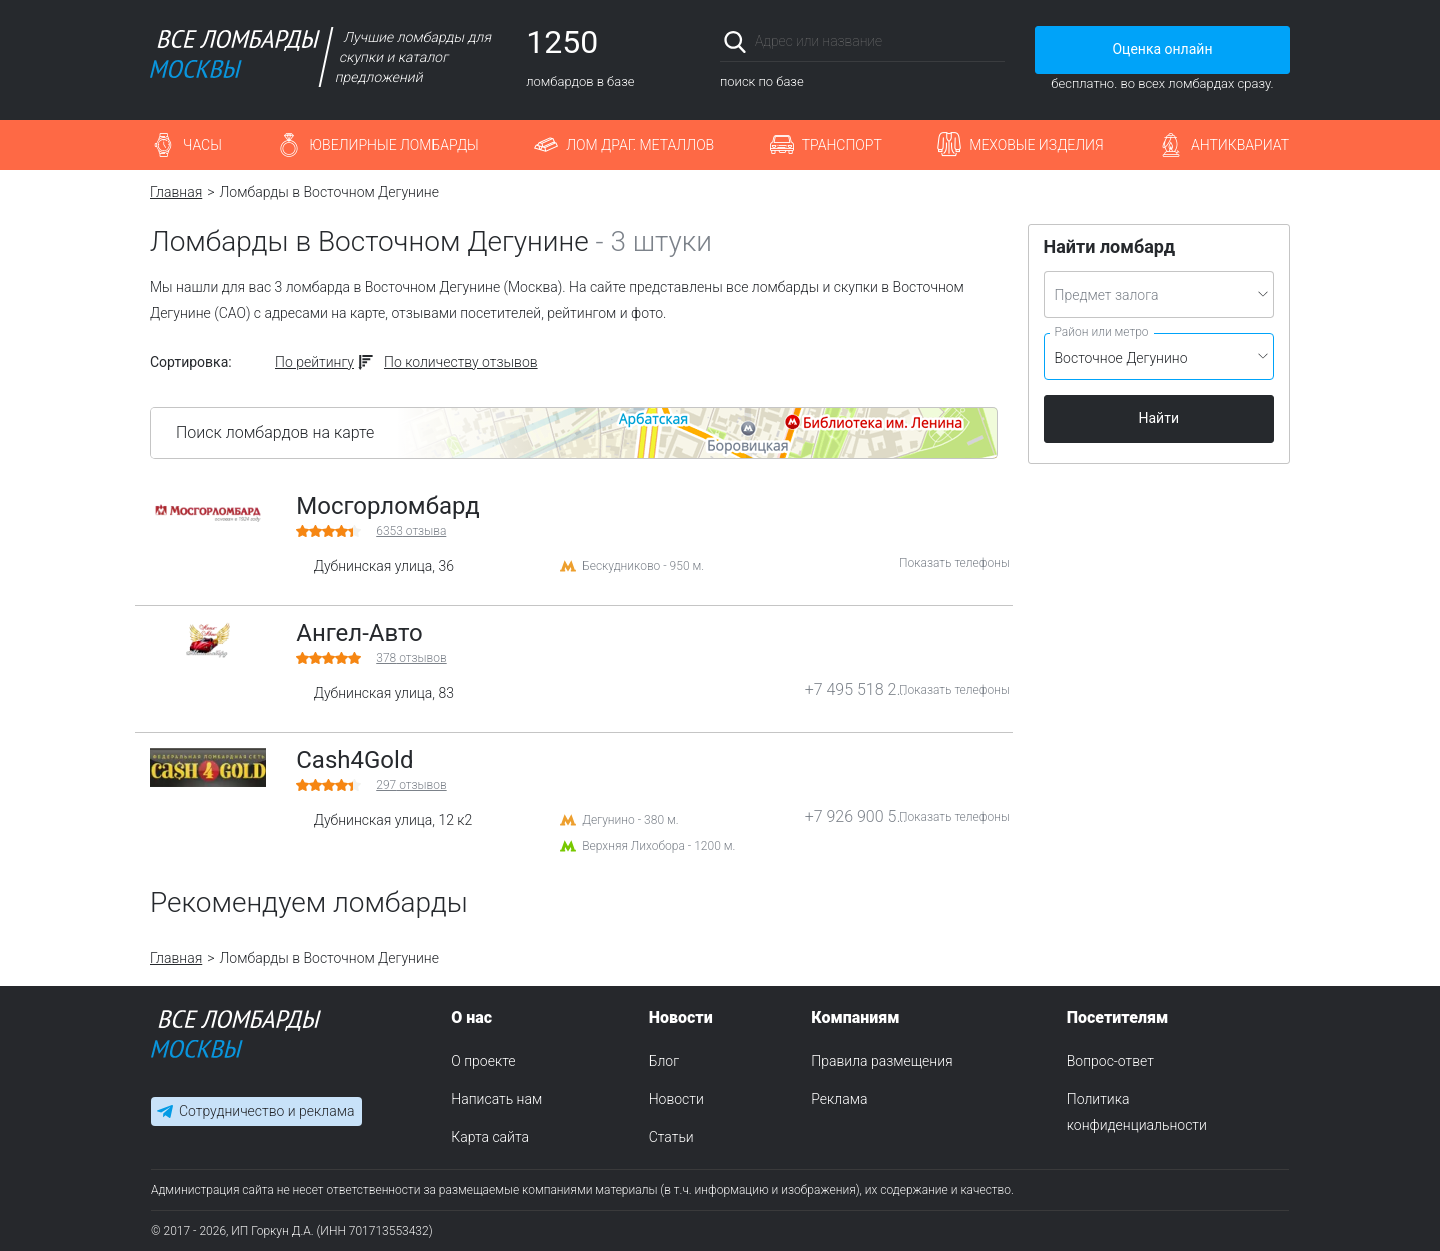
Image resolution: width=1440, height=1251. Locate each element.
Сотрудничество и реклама (266, 1111)
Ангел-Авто (359, 633)
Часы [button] (202, 145)
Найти (1159, 418)
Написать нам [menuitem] (496, 1099)
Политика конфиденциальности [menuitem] (1137, 1112)
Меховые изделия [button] (1036, 145)
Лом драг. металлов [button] (640, 145)
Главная (176, 192)
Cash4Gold (354, 760)
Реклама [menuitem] (839, 1099)
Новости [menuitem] (676, 1099)
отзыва (411, 531)
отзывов (411, 658)
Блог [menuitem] (664, 1061)
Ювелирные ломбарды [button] (393, 145)
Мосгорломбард (388, 506)
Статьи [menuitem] (671, 1137)
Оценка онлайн (1162, 49)
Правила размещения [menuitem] (881, 1061)
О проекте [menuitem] (483, 1061)
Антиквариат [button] (1240, 145)
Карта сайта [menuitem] (490, 1137)
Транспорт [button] (842, 145)
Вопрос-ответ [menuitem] (1110, 1061)
